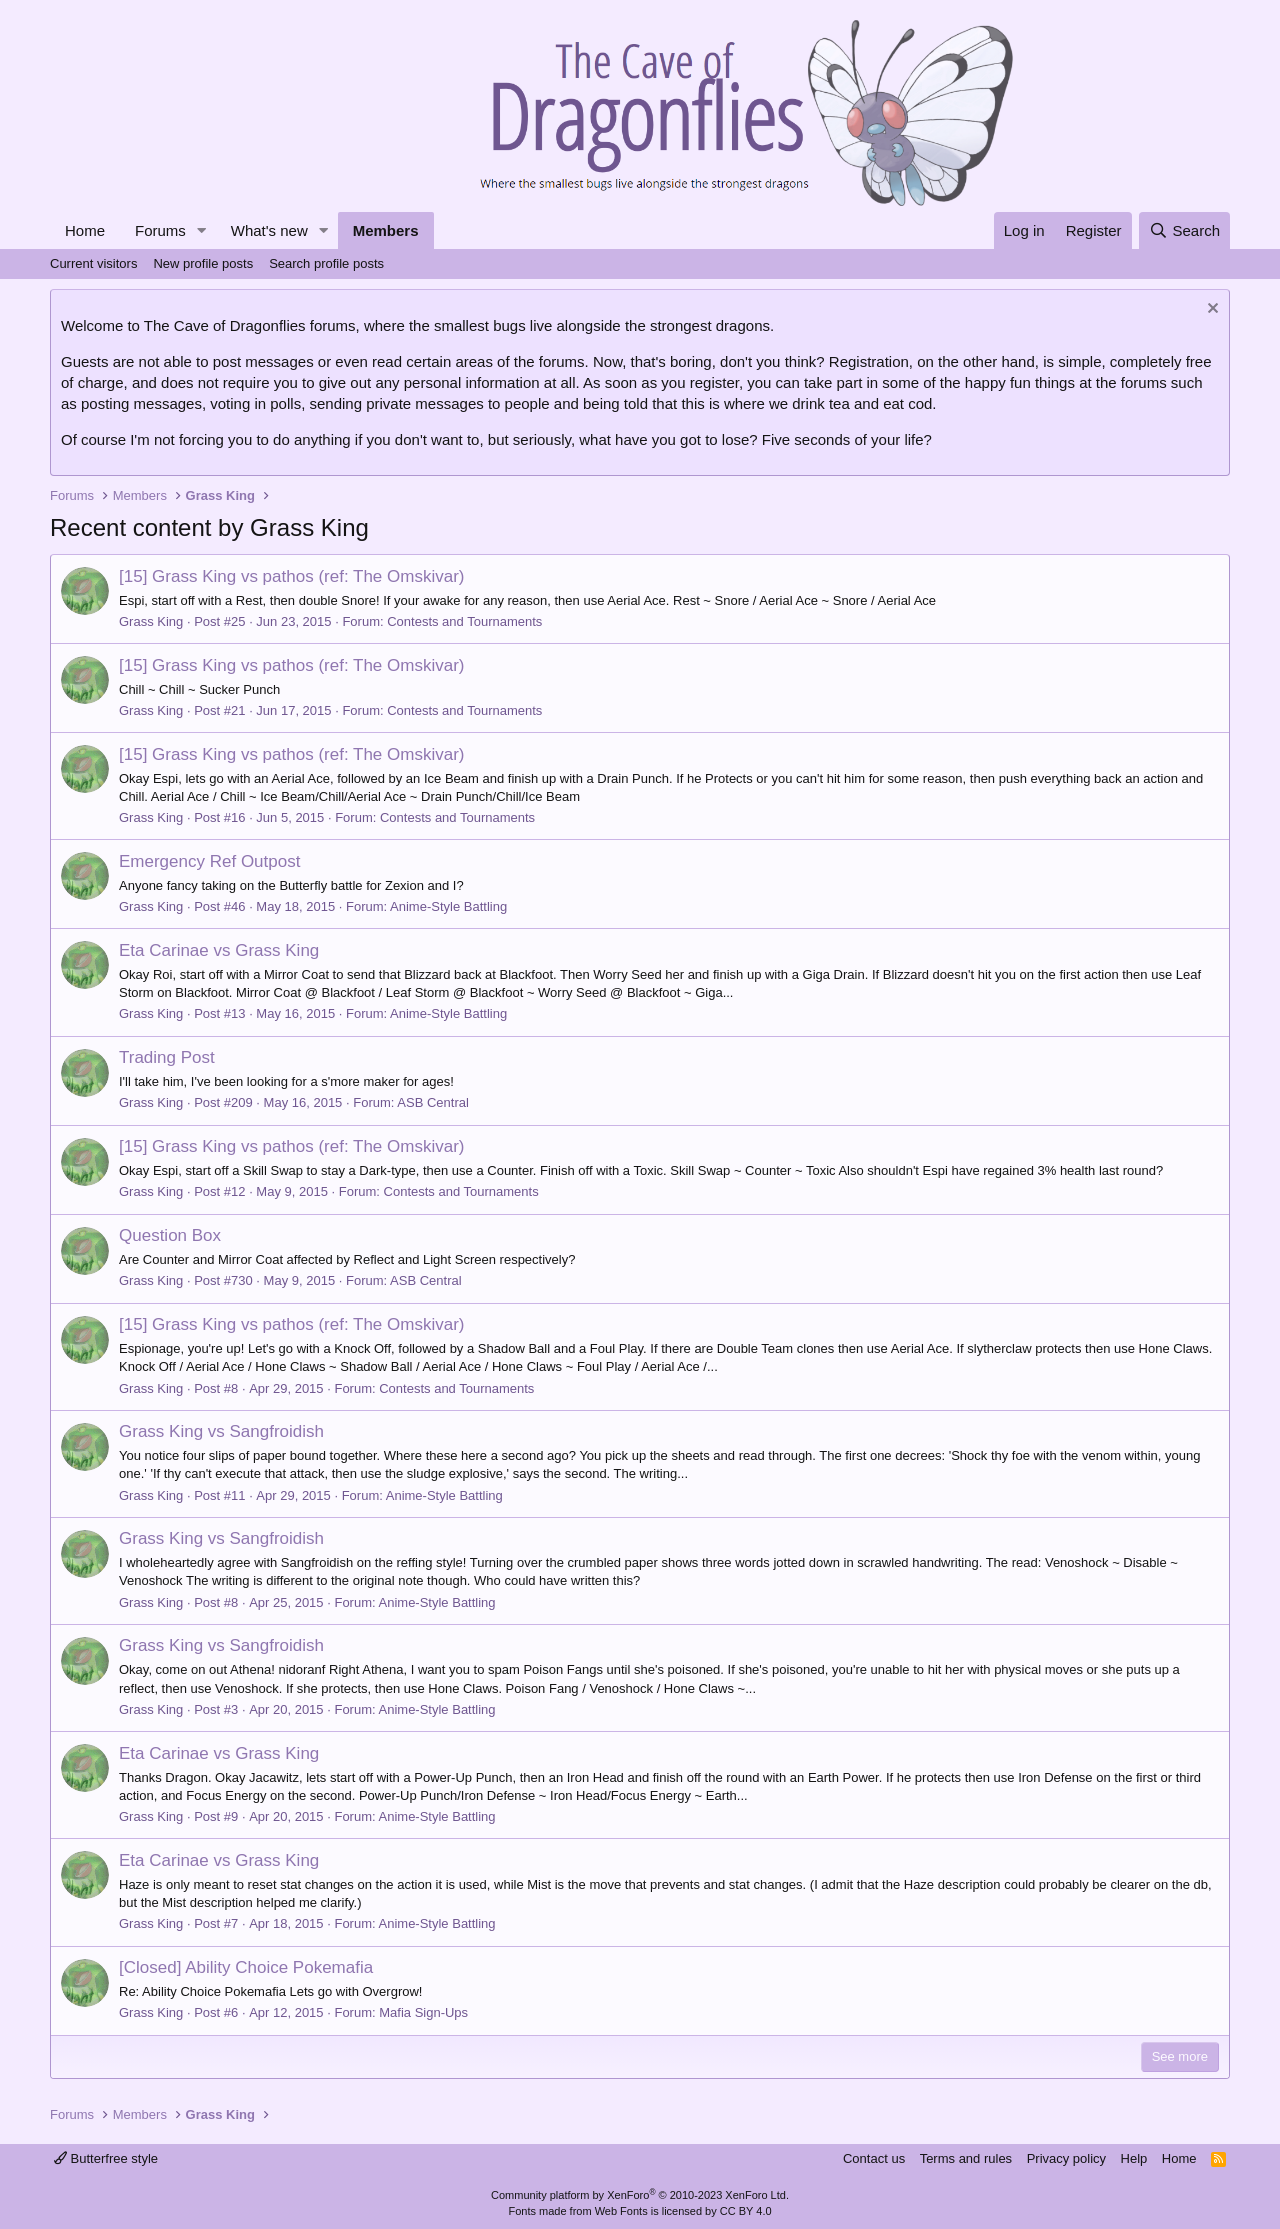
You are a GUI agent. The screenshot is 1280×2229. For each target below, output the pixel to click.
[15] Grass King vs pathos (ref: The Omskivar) (291, 576)
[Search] (1184, 230)
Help (1134, 2158)
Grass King (151, 621)
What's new (269, 230)
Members (386, 230)
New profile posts (203, 263)
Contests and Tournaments (464, 621)
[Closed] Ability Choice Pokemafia (246, 1967)
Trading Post (167, 1057)
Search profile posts (326, 263)
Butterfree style (106, 2158)
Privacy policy (1066, 2158)
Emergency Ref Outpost (209, 861)
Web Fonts (621, 2211)
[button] (202, 230)
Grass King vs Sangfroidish (221, 1431)
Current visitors (93, 263)
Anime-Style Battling (448, 906)
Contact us (874, 2158)
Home (85, 230)
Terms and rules (966, 2158)
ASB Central (433, 1102)
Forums (160, 230)
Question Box (170, 1235)
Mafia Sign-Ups (423, 2012)
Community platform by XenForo (640, 2195)
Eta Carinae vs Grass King (219, 950)
